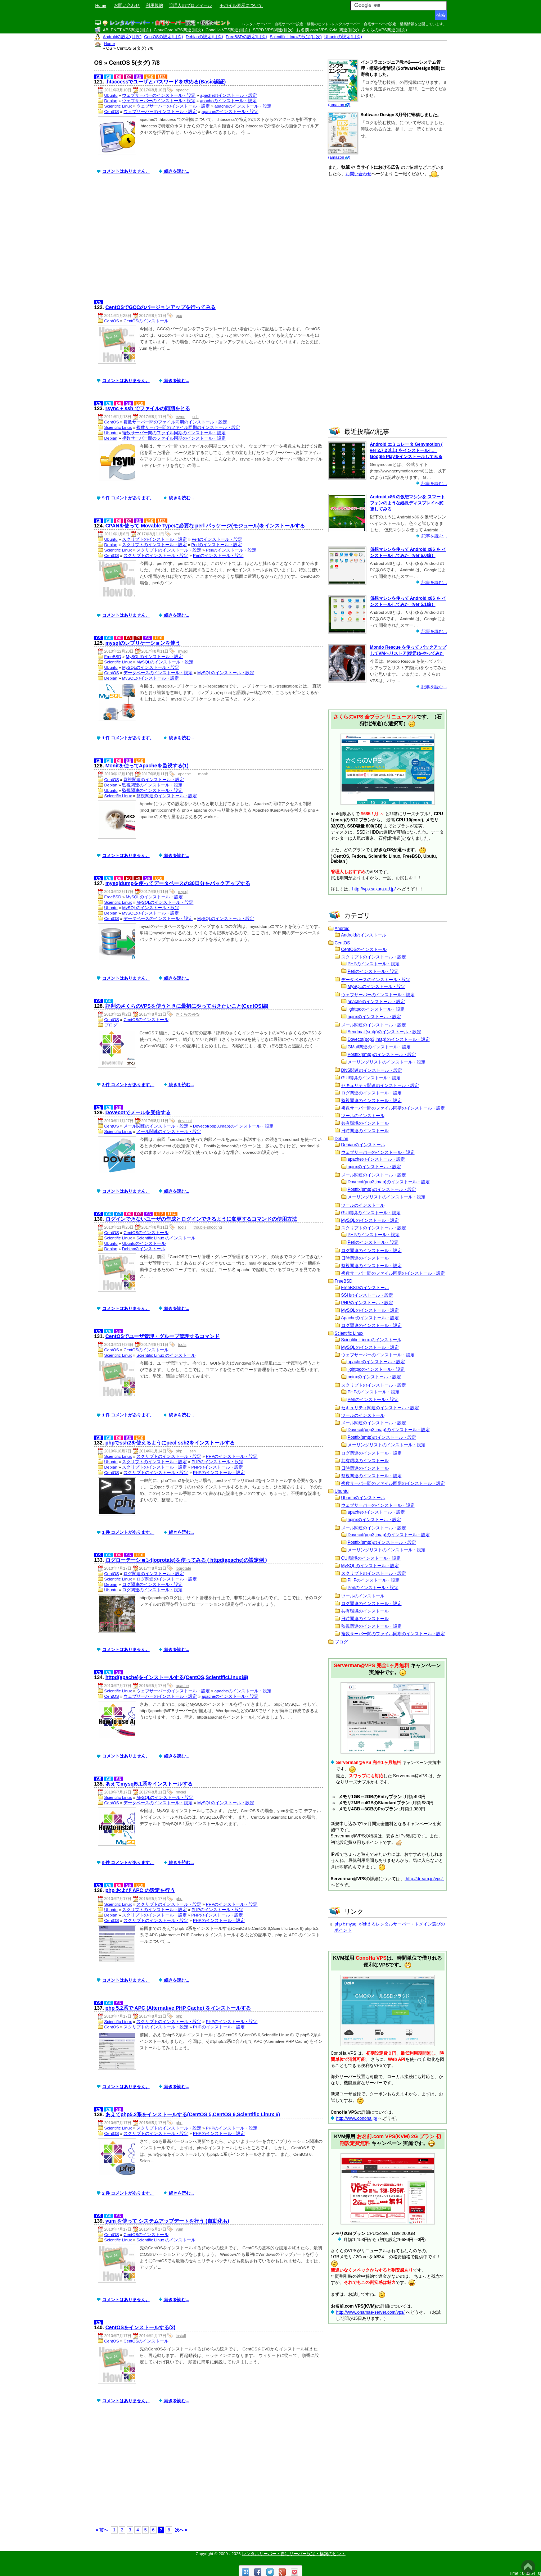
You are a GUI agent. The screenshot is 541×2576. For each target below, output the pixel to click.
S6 (138, 76)
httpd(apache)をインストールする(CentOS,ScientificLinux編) (176, 1677)
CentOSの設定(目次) (163, 37)
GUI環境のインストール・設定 (371, 1077)
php (179, 1451)
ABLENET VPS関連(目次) (127, 30)
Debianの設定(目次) (204, 37)
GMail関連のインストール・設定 (379, 1046)
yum (179, 2229)
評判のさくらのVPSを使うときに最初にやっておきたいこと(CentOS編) (187, 1006)
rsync (180, 416)
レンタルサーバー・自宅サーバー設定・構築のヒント (294, 2554)
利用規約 (154, 5)
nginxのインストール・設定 (374, 1016)
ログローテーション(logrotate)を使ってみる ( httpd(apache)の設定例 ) (186, 1560)
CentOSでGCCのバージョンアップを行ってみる (160, 307)
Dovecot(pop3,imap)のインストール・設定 (233, 1126)
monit (203, 774)
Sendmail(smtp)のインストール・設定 (384, 1031)
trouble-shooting (208, 1227)
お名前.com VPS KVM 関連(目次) (327, 30)
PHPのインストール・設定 (232, 1456)
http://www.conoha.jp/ (356, 2118)
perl (176, 534)
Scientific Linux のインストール (165, 1238)
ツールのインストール (362, 1115)
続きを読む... (176, 171)
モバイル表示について (241, 5)
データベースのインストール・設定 (158, 673)
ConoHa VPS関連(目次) (228, 30)
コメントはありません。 (126, 171)
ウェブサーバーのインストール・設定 (158, 95)
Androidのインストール (363, 935)
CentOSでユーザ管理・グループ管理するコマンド (162, 1336)
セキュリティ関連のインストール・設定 (380, 1085)
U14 (172, 1214)
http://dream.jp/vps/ (424, 1878)
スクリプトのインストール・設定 (154, 539)
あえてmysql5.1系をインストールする (149, 1784)
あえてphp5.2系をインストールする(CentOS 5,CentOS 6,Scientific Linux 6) (192, 2114)
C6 (108, 76)
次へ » (181, 2529)
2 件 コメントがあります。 (128, 2193)
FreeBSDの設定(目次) (246, 37)
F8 (128, 638)
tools (182, 1227)
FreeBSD (112, 656)
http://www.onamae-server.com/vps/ (370, 2312)
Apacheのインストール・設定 (370, 1317)
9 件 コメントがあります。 (128, 1862)
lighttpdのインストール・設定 (376, 1009)
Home (101, 5)
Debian (110, 101)
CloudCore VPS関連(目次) (178, 30)
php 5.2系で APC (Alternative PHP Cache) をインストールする (178, 2008)
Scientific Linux (118, 106)
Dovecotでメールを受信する (138, 1112)
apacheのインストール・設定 (228, 95)
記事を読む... (433, 483)
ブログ (110, 1025)
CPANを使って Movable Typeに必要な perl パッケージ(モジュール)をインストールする (205, 526)
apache (182, 90)
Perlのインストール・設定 (216, 539)
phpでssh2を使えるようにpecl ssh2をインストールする (170, 1443)
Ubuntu (111, 95)
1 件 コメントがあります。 (128, 738)
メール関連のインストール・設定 (155, 1126)
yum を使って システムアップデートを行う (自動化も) (167, 2221)
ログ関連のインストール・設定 (153, 1574)
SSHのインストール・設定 (367, 1295)
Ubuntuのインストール (144, 1243)
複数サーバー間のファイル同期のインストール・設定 (175, 422)
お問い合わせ (127, 5)
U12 (162, 76)
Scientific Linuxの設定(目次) (295, 37)
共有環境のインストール (365, 1123)
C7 (118, 1214)
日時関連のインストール (365, 1130)
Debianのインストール (143, 1249)
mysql (183, 651)
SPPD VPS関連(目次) (273, 30)
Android (342, 928)
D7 (128, 76)
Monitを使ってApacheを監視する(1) (147, 765)
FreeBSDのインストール (365, 1287)
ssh (196, 416)
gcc (179, 315)
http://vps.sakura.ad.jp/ (374, 889)
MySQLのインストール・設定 (154, 656)
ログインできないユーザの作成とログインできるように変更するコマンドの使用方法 (201, 1219)
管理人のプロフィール (190, 5)
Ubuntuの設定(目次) (343, 37)
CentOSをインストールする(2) (140, 2327)
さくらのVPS (187, 1014)
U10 (149, 76)
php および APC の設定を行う (140, 1890)
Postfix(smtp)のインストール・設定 (382, 1054)
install (181, 2336)
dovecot (185, 1121)
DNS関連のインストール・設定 (371, 1070)
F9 (137, 638)
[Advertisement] (210, 242)
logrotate (183, 1568)
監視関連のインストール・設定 (153, 779)
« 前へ (102, 2529)
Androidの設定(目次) (122, 37)
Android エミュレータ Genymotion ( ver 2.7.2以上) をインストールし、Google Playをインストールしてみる (406, 450)
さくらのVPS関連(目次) (384, 30)
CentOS (111, 111)
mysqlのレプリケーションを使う (142, 643)
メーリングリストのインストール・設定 (386, 1062)
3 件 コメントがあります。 (128, 1085)
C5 (99, 76)
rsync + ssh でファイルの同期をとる (147, 408)
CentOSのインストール (145, 321)
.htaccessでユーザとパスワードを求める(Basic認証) (165, 82)
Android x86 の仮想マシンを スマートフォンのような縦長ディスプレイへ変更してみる (407, 503)
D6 (118, 76)
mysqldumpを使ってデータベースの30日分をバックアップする (177, 883)
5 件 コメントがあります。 (128, 498)
